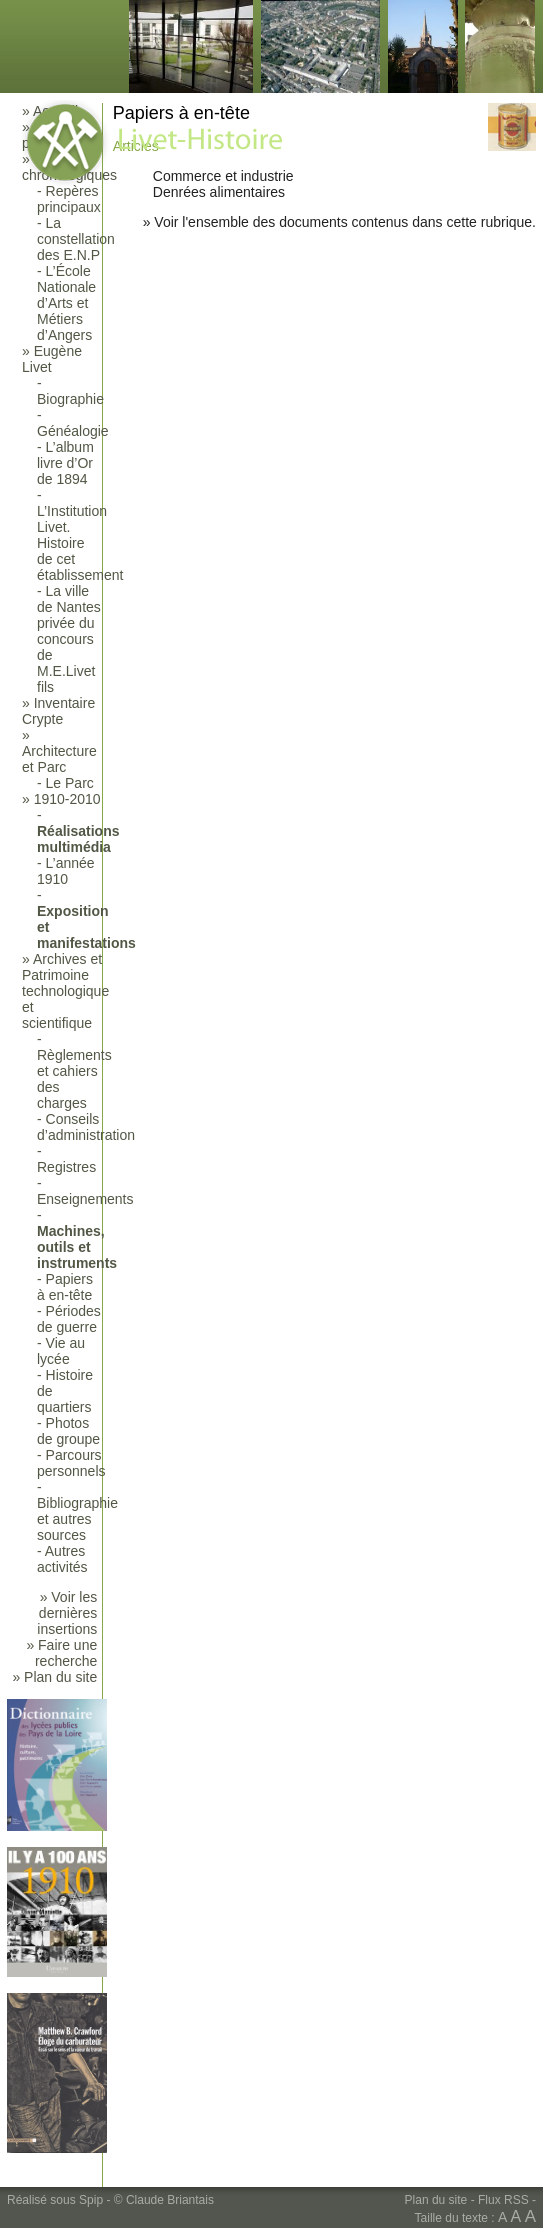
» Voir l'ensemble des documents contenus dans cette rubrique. (339, 222)
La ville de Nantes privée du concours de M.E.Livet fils (69, 639)
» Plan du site (54, 1677)
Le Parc (70, 783)
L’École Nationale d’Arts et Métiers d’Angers (66, 303)
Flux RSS (503, 2200)
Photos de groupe (68, 1431)
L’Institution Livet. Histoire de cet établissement (80, 543)
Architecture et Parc (59, 759)
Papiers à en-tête (65, 1287)
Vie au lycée (61, 1351)
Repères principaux (69, 199)
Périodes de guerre (69, 1319)
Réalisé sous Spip (55, 2200)
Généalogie (73, 431)
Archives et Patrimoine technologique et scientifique (65, 991)
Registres (66, 1167)
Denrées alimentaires (219, 192)
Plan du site (436, 2200)
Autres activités (62, 1559)
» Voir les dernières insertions (67, 1613)
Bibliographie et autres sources (77, 1519)
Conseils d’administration (86, 1127)
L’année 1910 (66, 871)
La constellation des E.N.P (76, 239)
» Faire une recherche (61, 1653)
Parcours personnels (71, 1463)
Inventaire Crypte (58, 711)
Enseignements (85, 1199)
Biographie (70, 399)
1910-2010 (67, 799)
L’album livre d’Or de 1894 (65, 463)
